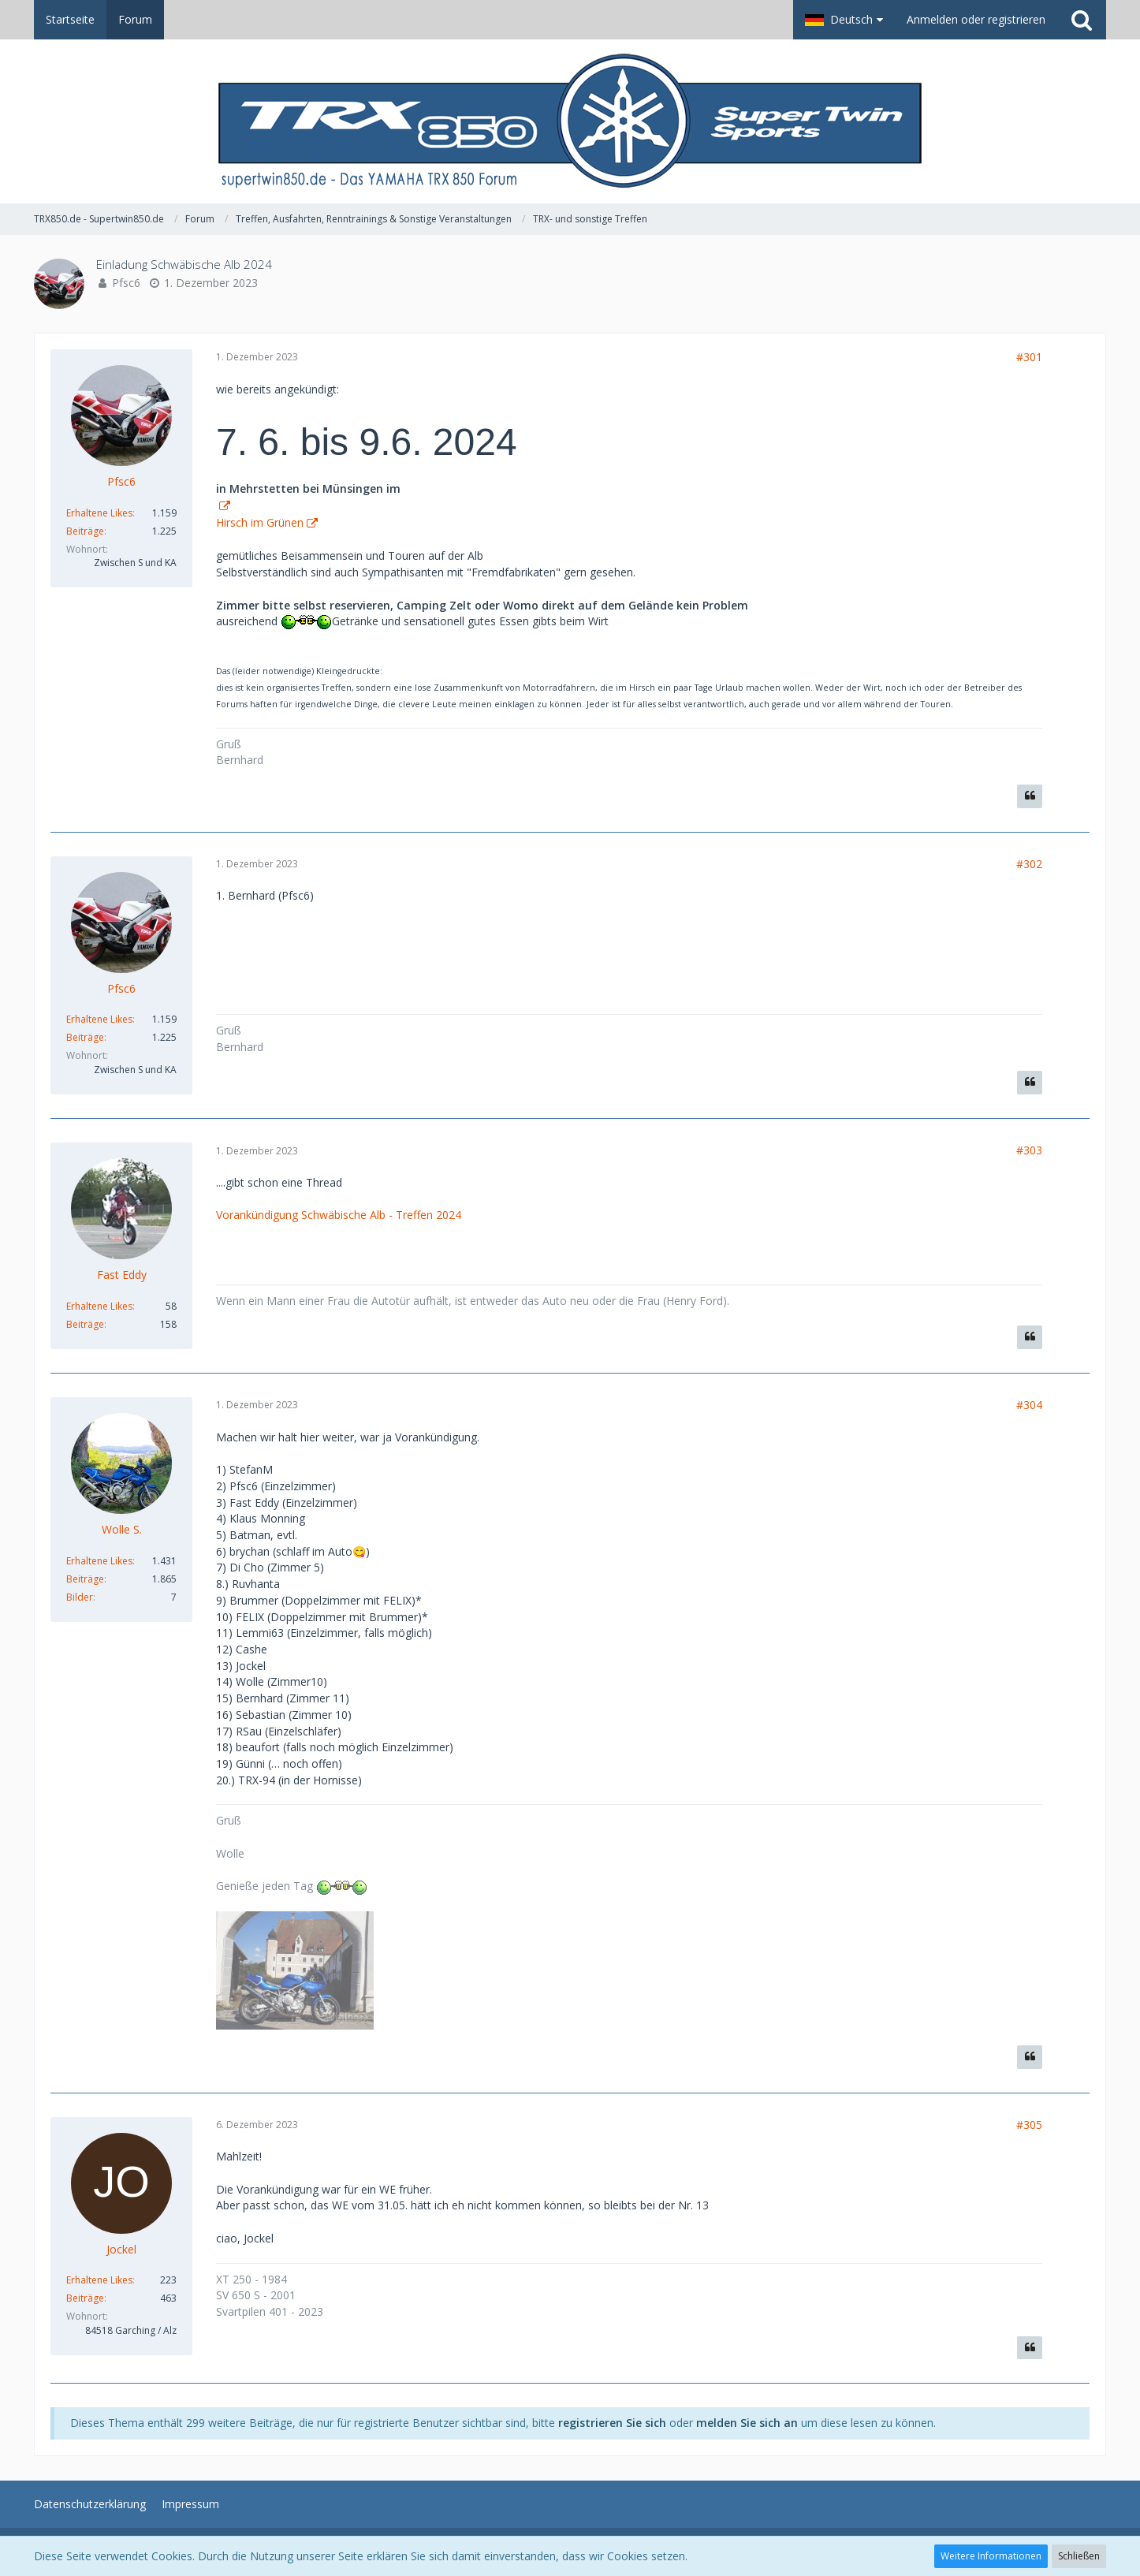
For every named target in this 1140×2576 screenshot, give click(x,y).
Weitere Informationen (991, 2556)
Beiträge (85, 531)
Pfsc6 (126, 282)
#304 (1029, 1404)
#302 (1029, 863)
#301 (1029, 356)
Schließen (1079, 2556)
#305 (1029, 2124)
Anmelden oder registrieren (976, 19)
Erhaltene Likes (99, 513)
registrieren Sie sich (612, 2422)
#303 (1029, 1150)
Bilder (79, 1597)
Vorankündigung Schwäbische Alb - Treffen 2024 (338, 1214)
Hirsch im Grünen (260, 522)
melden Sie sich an (747, 2422)
